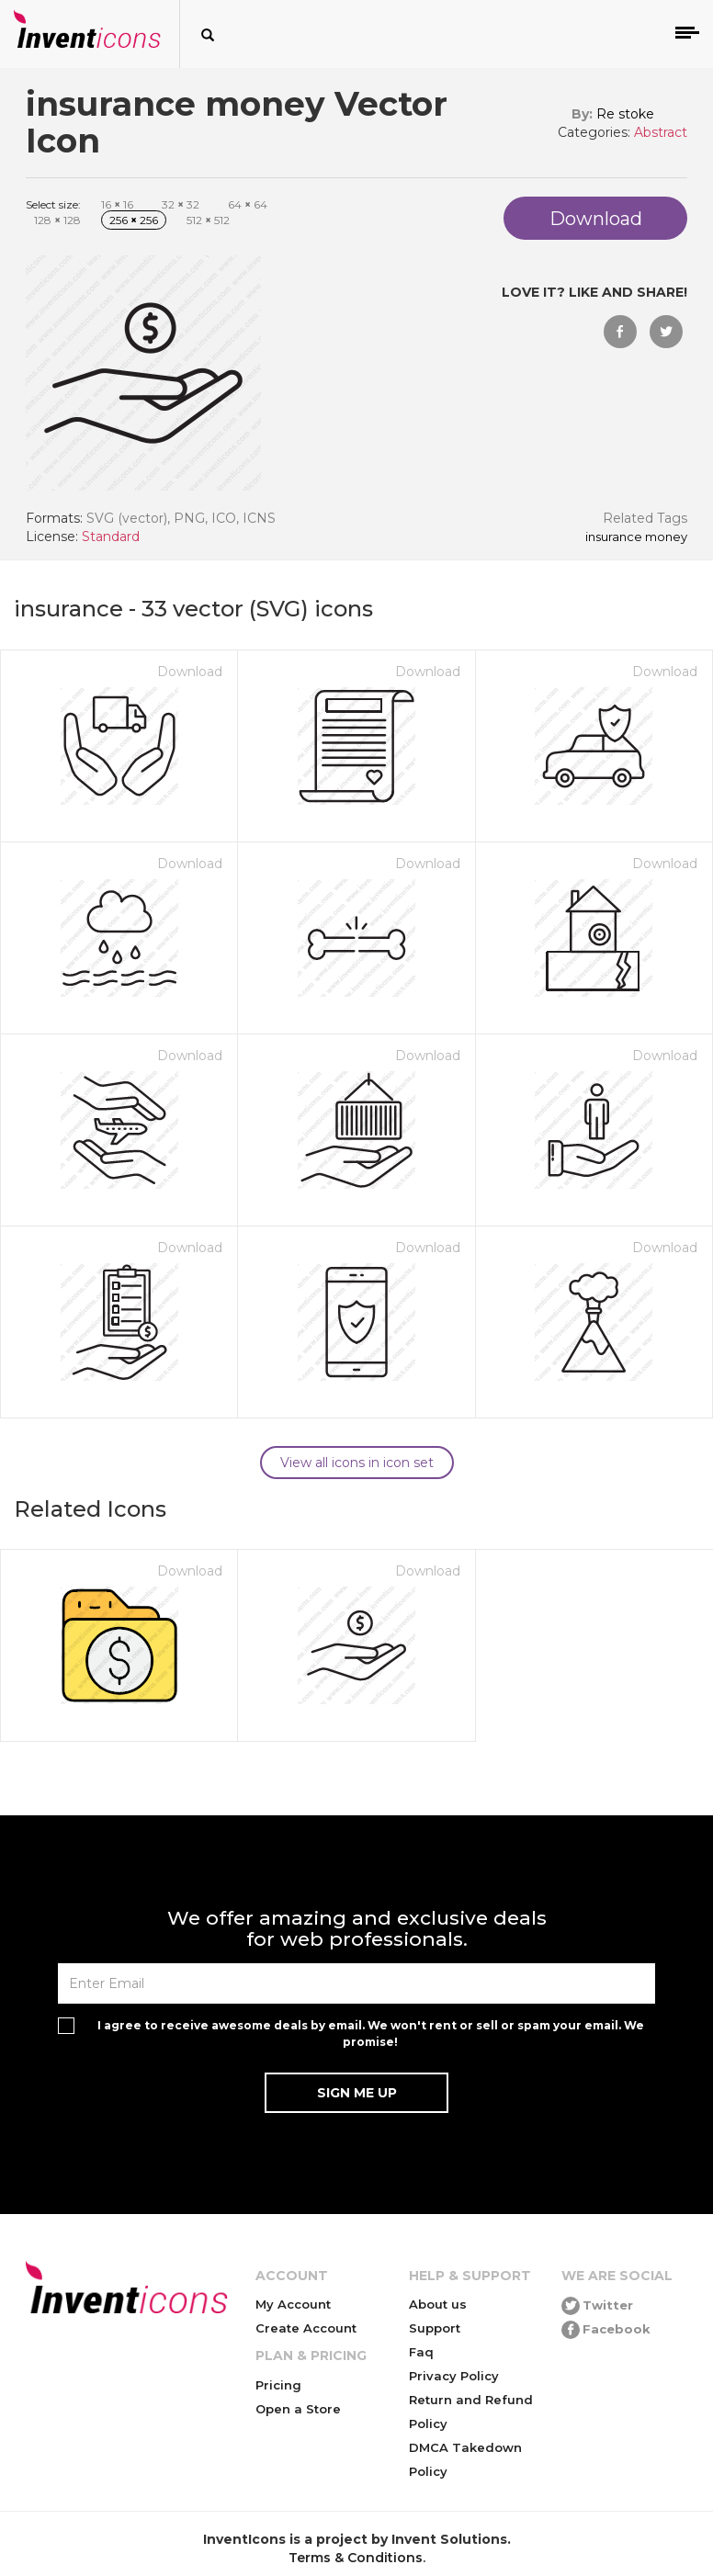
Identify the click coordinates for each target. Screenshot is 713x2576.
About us (438, 2304)
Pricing (278, 2385)
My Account (293, 2304)
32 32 (180, 204)
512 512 (208, 220)
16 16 (117, 204)
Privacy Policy (454, 2375)
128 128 (57, 220)
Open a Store (298, 2408)
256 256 (133, 220)
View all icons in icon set (357, 1462)
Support (434, 2328)
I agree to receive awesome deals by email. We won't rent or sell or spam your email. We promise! (370, 2033)
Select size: (53, 204)
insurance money (636, 537)
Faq (421, 2351)
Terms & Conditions (356, 2557)
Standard (111, 536)
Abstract (660, 132)
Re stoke (625, 114)
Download (189, 671)
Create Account (305, 2328)
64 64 (247, 204)
